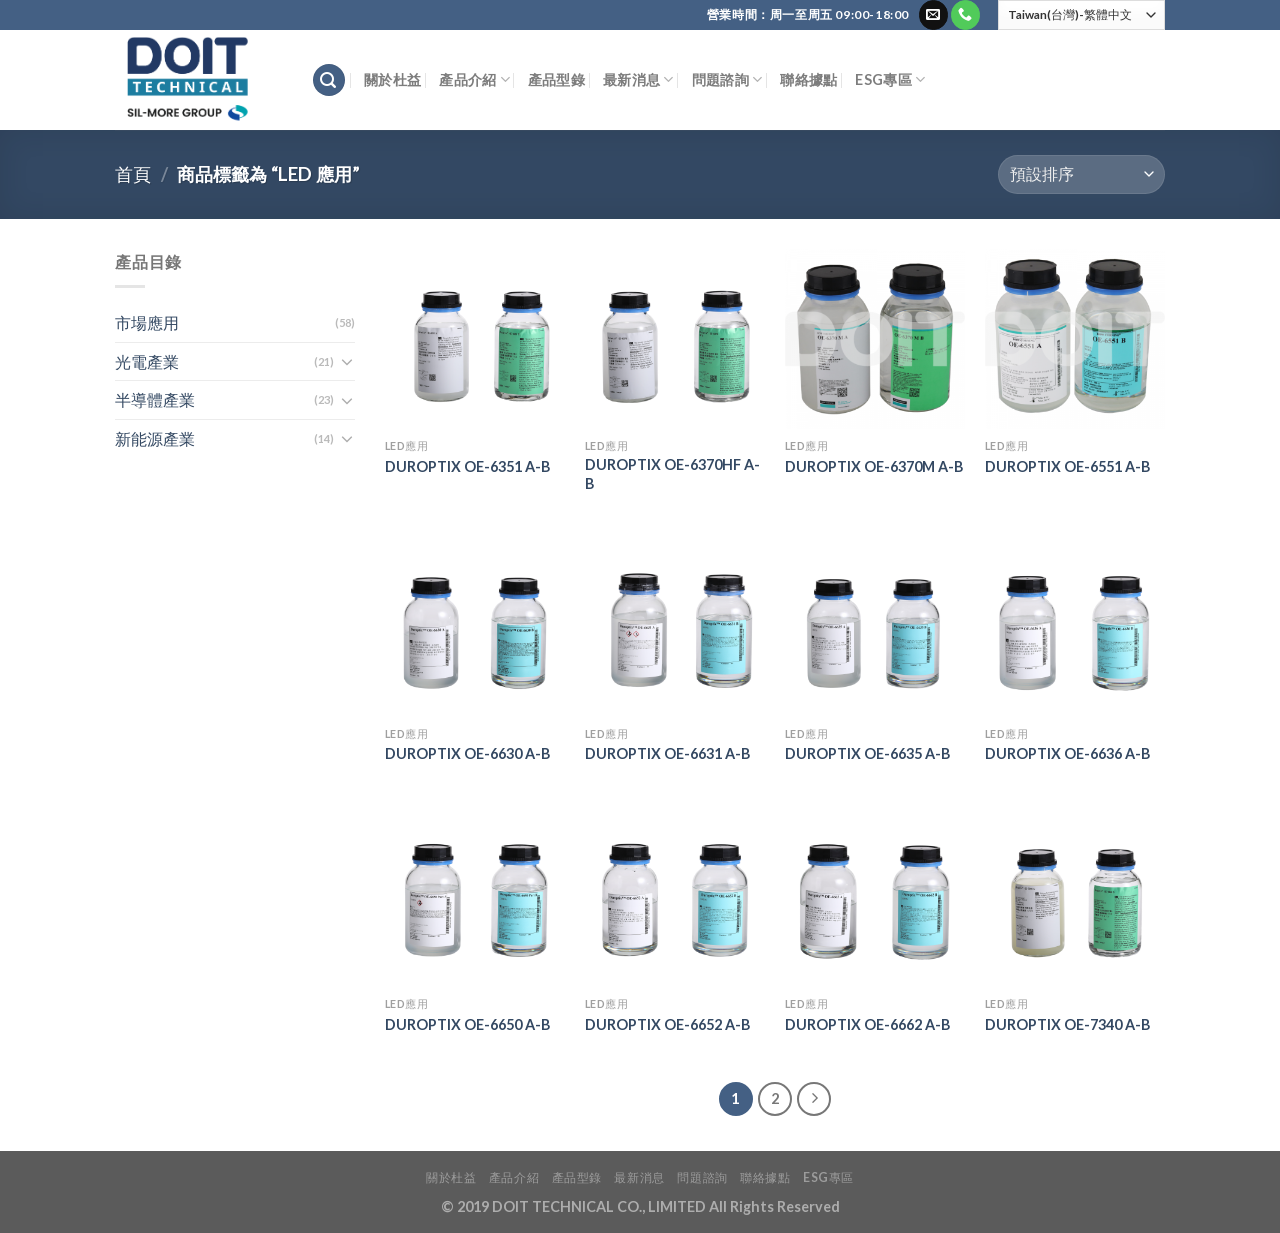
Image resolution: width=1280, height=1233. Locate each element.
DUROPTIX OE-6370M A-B (874, 466)
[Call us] (965, 15)
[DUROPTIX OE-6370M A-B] (875, 339)
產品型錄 (556, 79)
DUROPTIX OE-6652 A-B (667, 1024)
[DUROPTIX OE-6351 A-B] (475, 339)
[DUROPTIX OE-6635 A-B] (875, 626)
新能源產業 (155, 438)
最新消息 (638, 79)
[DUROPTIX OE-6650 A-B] (475, 897)
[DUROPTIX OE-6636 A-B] (1075, 626)
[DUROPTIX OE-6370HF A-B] (675, 339)
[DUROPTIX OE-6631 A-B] (675, 626)
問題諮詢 (727, 79)
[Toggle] (347, 361)
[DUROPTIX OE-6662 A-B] (875, 897)
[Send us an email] (933, 15)
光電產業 (147, 361)
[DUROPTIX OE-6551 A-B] (1075, 339)
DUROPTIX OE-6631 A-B (667, 753)
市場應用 (147, 322)
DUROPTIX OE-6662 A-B (867, 1024)
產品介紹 (474, 79)
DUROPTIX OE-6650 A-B (467, 1024)
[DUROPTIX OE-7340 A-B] (1075, 897)
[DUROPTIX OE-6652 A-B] (675, 897)
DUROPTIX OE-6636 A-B (1067, 753)
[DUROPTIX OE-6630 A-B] (475, 626)
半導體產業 (155, 399)
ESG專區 (890, 79)
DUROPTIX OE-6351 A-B (467, 466)
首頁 (133, 174)
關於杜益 (392, 79)
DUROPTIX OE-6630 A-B (467, 753)
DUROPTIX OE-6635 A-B (867, 753)
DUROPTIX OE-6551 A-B (1067, 466)
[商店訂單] (1081, 174)
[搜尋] (329, 80)
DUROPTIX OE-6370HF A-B (672, 474)
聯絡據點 (808, 79)
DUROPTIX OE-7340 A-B (1067, 1024)
